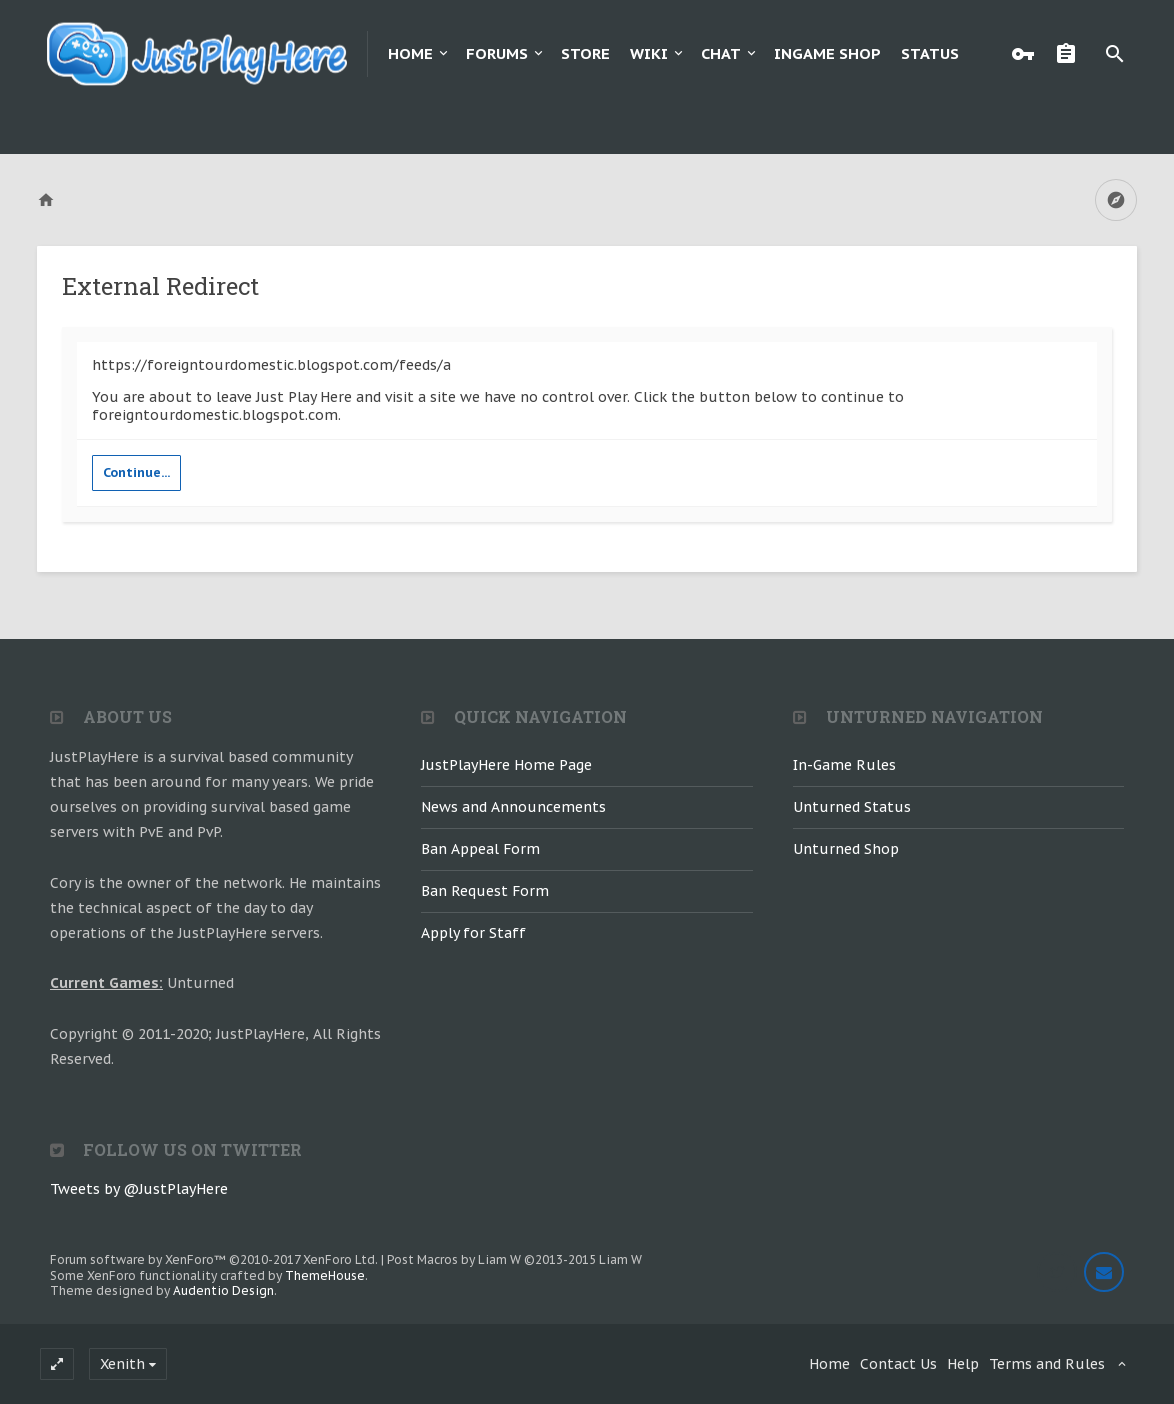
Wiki (649, 53)
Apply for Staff (473, 933)
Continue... (136, 472)
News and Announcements (513, 807)
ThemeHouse (325, 1275)
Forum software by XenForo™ (214, 1259)
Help (963, 1364)
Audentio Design (223, 1290)
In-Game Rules (844, 765)
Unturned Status (852, 807)
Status (930, 53)
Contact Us (898, 1364)
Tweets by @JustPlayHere (139, 1189)
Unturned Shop (846, 849)
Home (410, 53)
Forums (497, 53)
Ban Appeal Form (480, 849)
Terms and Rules (1047, 1364)
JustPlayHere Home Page (506, 765)
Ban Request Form (485, 891)
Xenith (122, 1364)
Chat (721, 53)
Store (585, 53)
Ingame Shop (827, 53)
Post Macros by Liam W (514, 1259)
